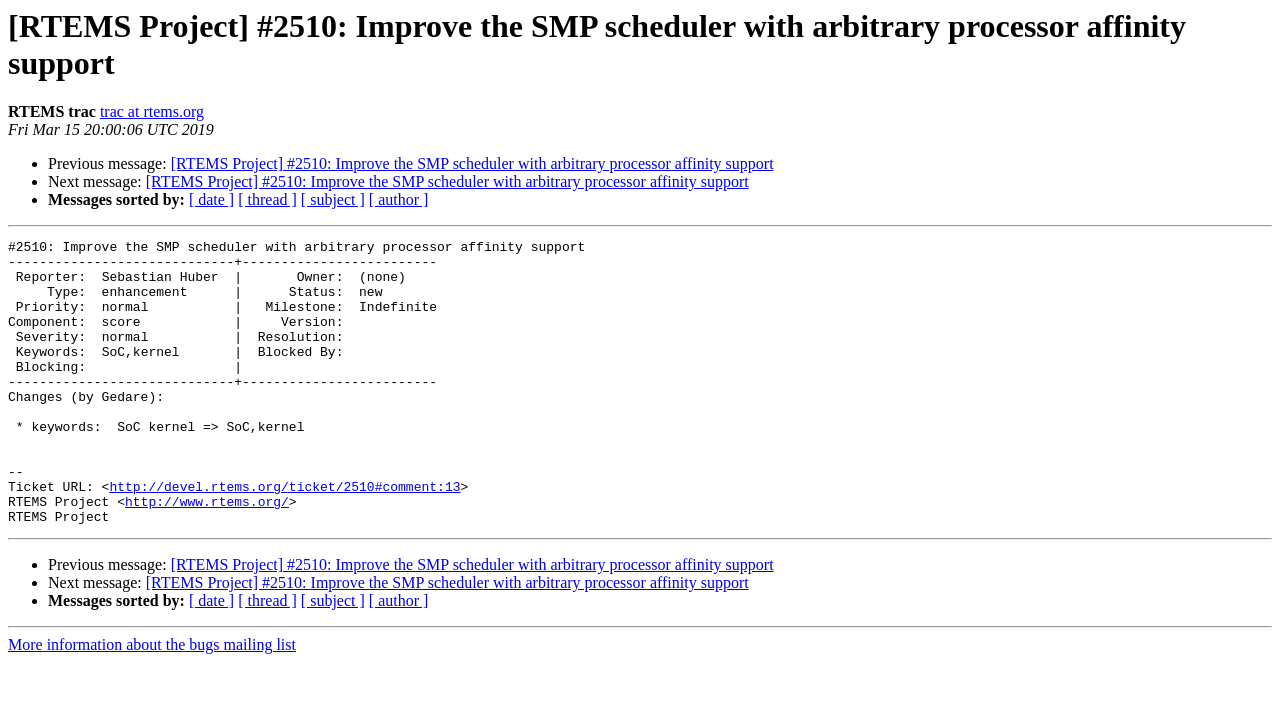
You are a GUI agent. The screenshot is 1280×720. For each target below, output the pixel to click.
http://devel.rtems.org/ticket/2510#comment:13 (284, 537)
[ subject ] (333, 199)
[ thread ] (267, 199)
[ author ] (399, 199)
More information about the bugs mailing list (152, 701)
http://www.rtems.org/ (207, 555)
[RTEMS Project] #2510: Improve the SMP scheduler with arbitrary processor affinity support (472, 163)
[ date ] (211, 199)
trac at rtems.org (152, 111)
